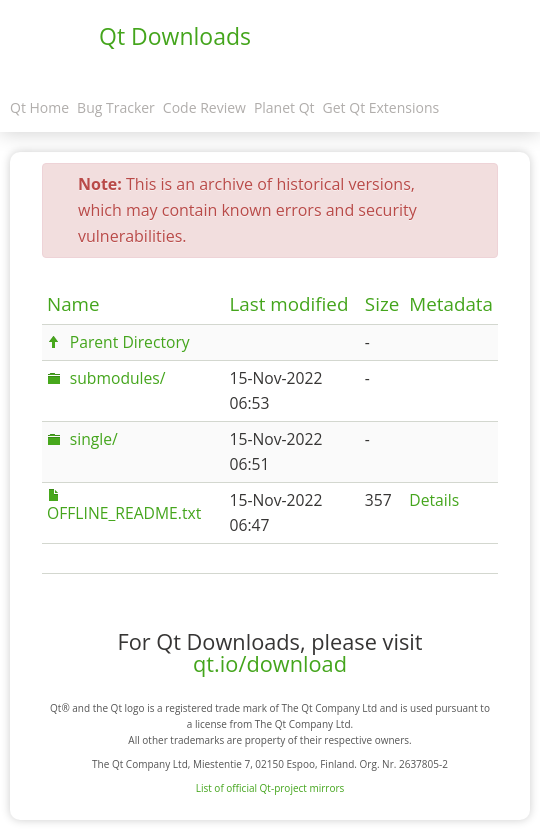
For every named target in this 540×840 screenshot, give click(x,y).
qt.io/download (270, 663)
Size (382, 304)
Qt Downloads (175, 36)
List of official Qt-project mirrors (270, 788)
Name (73, 304)
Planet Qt (284, 107)
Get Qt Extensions (381, 107)
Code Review (204, 107)
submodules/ (118, 378)
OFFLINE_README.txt (124, 513)
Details (434, 500)
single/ (94, 439)
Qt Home (39, 107)
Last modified (289, 304)
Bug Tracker (116, 107)
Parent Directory (130, 342)
